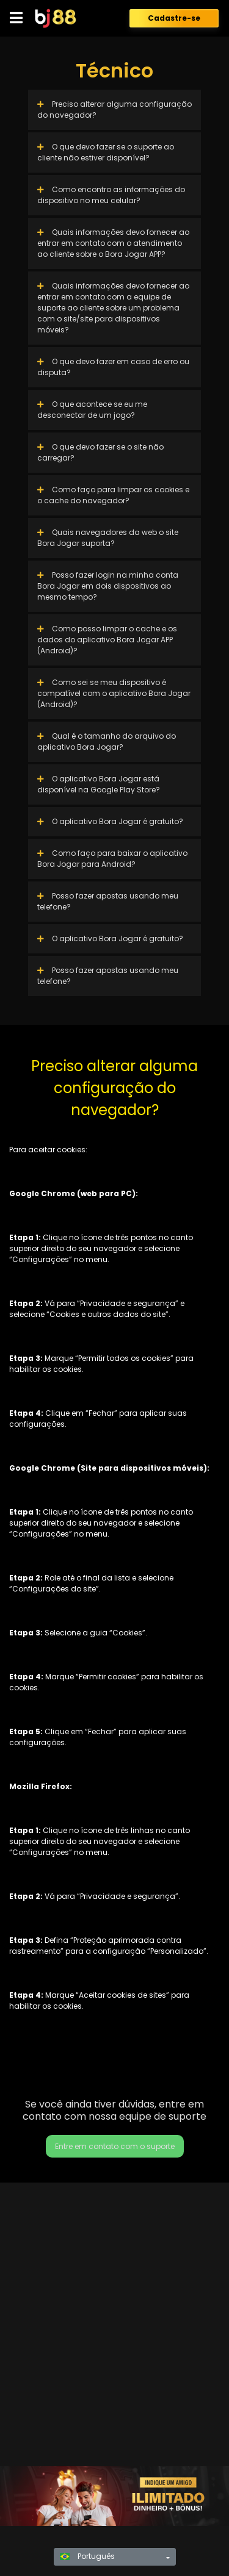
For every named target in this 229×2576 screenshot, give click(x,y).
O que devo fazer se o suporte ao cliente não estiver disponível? (105, 152)
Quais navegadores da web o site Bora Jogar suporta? (107, 537)
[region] (114, 2496)
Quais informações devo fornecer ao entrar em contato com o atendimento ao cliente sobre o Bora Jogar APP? (113, 243)
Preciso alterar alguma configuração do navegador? (114, 109)
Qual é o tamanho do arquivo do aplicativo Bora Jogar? (106, 741)
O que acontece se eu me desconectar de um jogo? (92, 409)
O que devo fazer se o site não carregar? (100, 452)
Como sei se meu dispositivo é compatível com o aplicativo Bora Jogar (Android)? (114, 693)
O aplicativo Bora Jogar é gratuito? (110, 821)
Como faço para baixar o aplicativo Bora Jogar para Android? (112, 858)
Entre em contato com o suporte (115, 2146)
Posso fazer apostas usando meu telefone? (107, 901)
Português (87, 2556)
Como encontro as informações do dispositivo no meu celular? (111, 195)
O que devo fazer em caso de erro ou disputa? (113, 367)
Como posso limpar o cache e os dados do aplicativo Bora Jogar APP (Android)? (107, 639)
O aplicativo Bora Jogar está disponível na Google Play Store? (98, 784)
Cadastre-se (174, 18)
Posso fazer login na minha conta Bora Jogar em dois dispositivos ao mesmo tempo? (107, 586)
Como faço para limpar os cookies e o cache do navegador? (113, 495)
